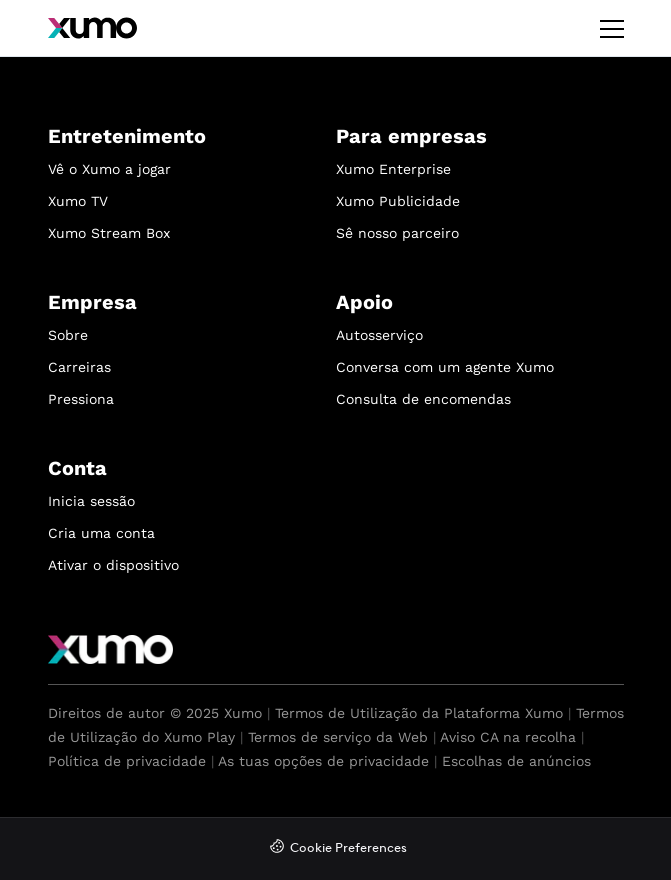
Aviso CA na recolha (508, 737)
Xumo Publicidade (398, 201)
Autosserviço (379, 335)
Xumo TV (78, 201)
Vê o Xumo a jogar (109, 169)
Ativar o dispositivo (113, 565)
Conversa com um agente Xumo (445, 367)
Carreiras (79, 367)
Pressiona (81, 399)
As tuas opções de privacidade (323, 761)
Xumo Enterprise (393, 169)
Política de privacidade (127, 761)
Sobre (68, 335)
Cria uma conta (101, 533)
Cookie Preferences (348, 848)
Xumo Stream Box (109, 233)
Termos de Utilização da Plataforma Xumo (419, 713)
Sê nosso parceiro (397, 233)
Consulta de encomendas (423, 399)
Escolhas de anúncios (516, 761)
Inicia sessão (91, 501)
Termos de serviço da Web (338, 737)
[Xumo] (92, 28)
